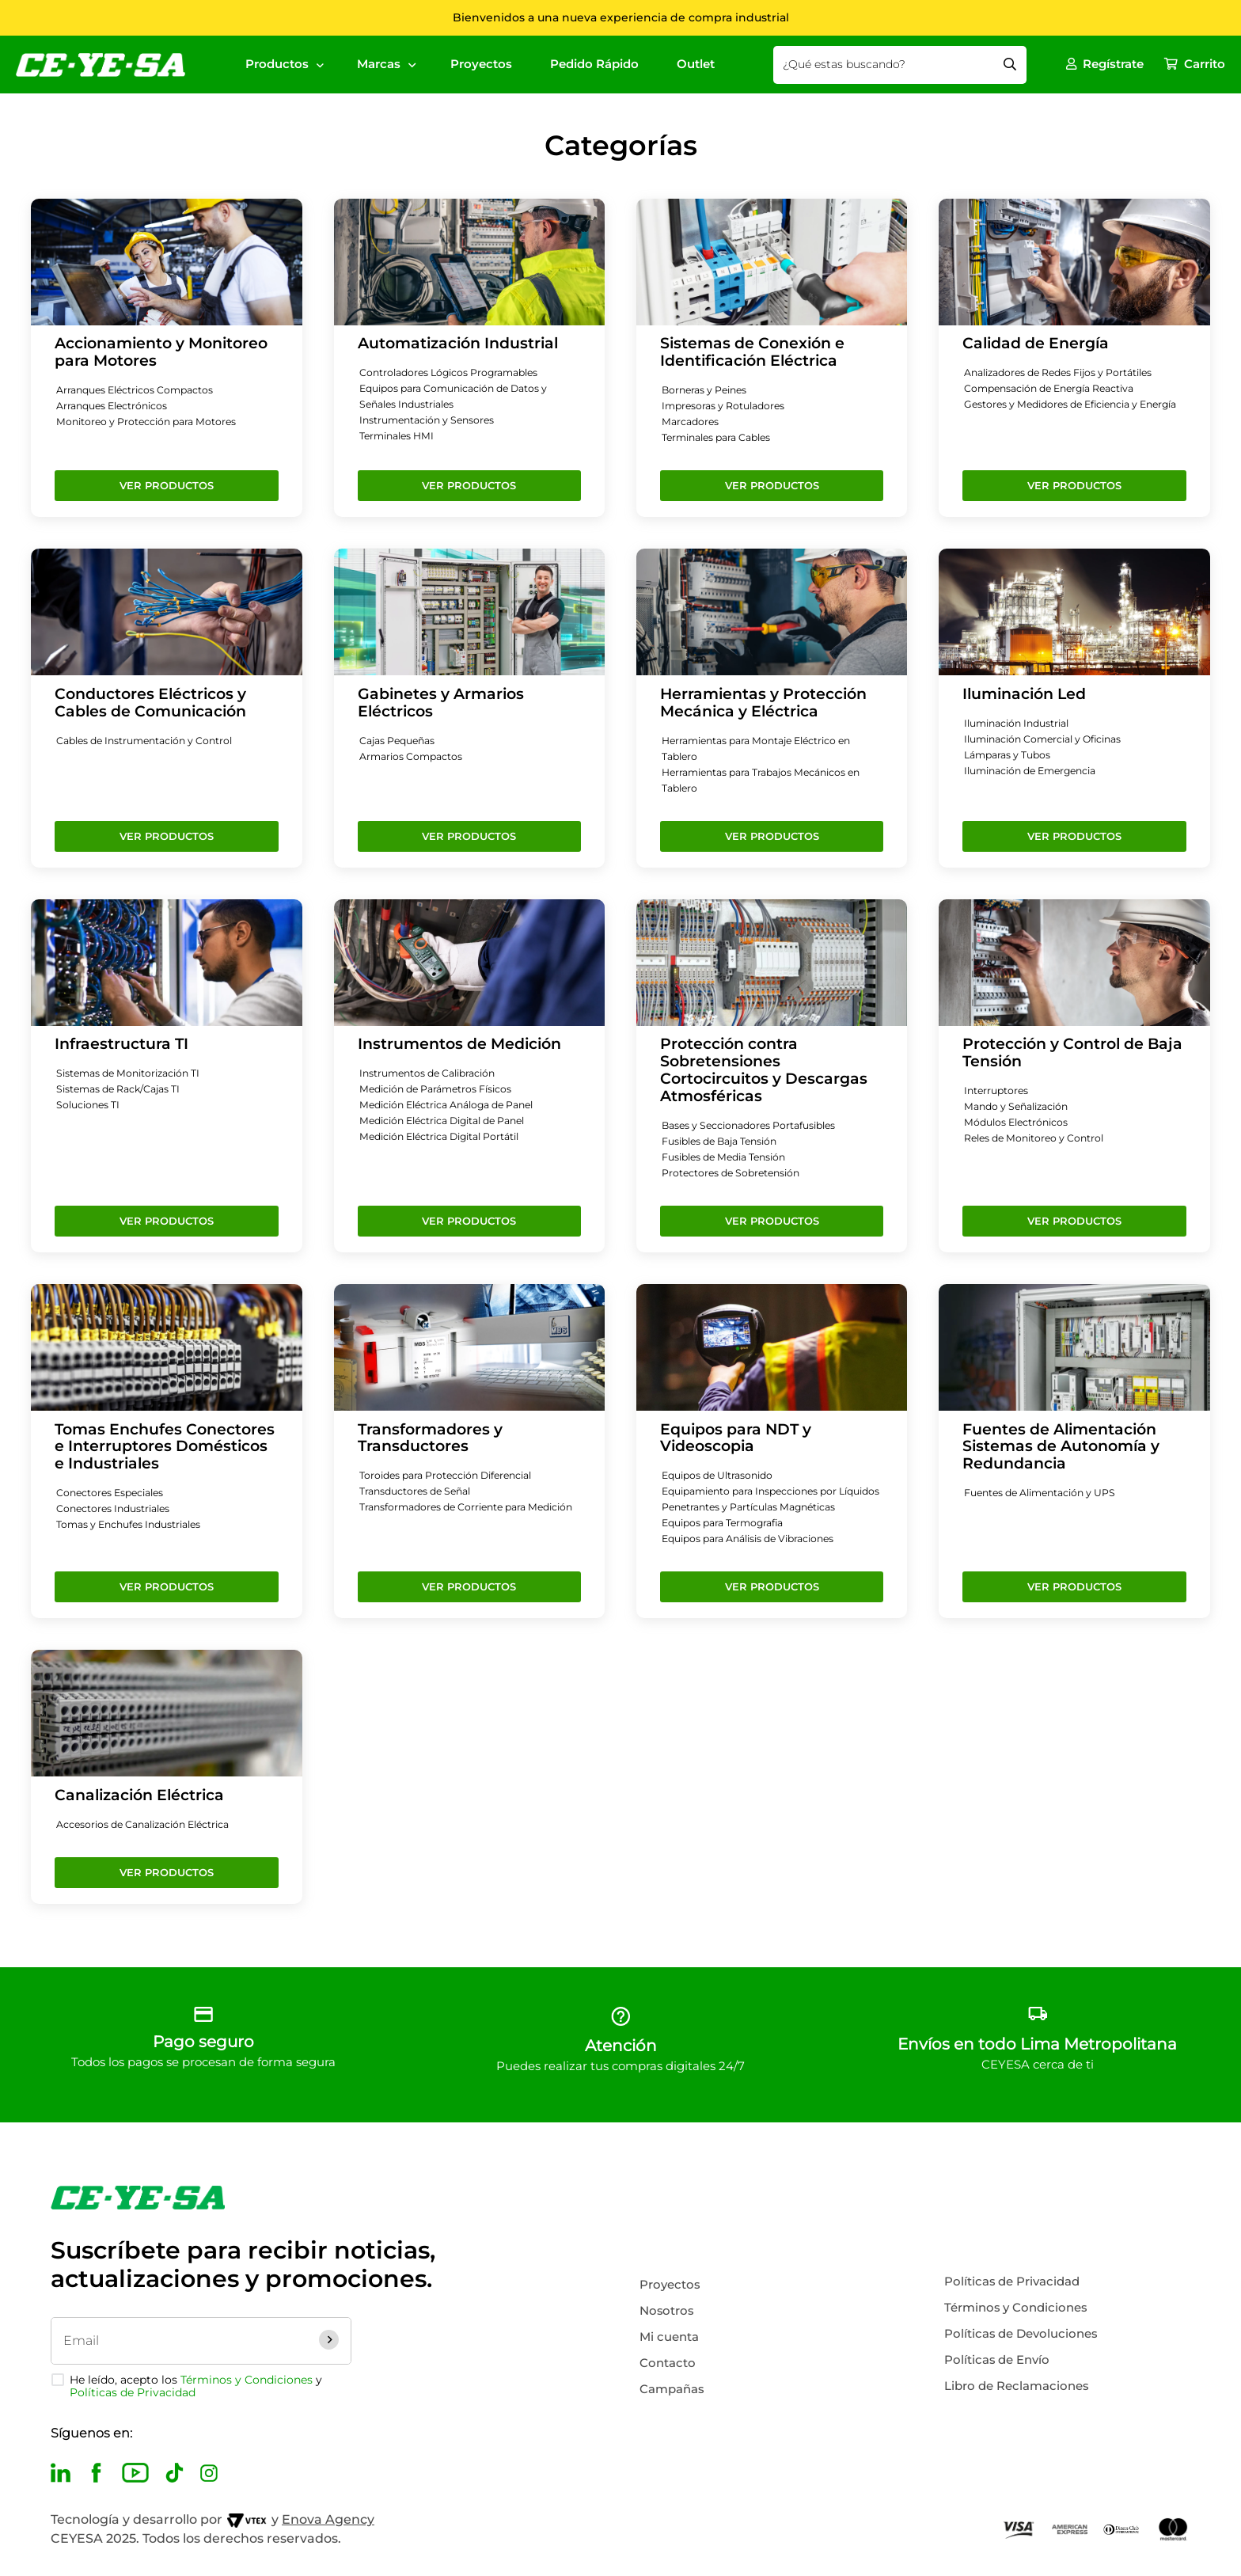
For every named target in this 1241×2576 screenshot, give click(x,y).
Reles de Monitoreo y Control (1037, 1138)
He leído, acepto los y (196, 2386)
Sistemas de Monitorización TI (133, 1073)
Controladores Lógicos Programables (454, 373)
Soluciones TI (89, 1105)
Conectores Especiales (113, 1493)
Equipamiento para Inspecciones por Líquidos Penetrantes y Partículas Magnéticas (757, 1507)
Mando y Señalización (1020, 1106)
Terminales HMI (399, 436)
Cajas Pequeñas (400, 741)
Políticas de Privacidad (132, 2392)
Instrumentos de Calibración (432, 1073)
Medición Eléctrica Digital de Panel (450, 1121)
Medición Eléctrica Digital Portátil (446, 1136)
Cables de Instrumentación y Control (150, 741)
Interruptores (998, 1091)
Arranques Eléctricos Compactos (139, 390)
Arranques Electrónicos (115, 406)
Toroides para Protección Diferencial (452, 1475)
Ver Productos (167, 485)
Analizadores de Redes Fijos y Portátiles (1065, 373)
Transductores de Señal (419, 1491)
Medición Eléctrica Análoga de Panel (454, 1105)
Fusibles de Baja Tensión (725, 1141)
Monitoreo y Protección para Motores (150, 422)
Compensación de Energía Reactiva (1056, 388)
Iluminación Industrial (1022, 723)
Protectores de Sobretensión (734, 1173)
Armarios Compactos (413, 756)
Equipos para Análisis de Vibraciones (756, 1554)
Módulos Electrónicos (1019, 1122)
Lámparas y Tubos (1010, 755)
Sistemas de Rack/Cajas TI (122, 1089)
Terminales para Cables (721, 437)
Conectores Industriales (116, 1509)
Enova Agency (328, 2519)
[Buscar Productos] (1013, 65)
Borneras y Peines (707, 390)
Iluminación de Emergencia (1037, 771)
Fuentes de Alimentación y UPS (1045, 1493)
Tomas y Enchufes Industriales (133, 1524)
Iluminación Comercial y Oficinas (1049, 739)
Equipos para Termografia (728, 1539)
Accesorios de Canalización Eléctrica (149, 1840)
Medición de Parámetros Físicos (440, 1089)
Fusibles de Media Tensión (729, 1157)
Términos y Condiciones (246, 2380)
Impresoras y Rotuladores (726, 406)
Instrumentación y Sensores (431, 420)
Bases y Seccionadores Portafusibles (754, 1125)
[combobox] (903, 65)
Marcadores (692, 422)
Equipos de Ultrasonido (722, 1475)
